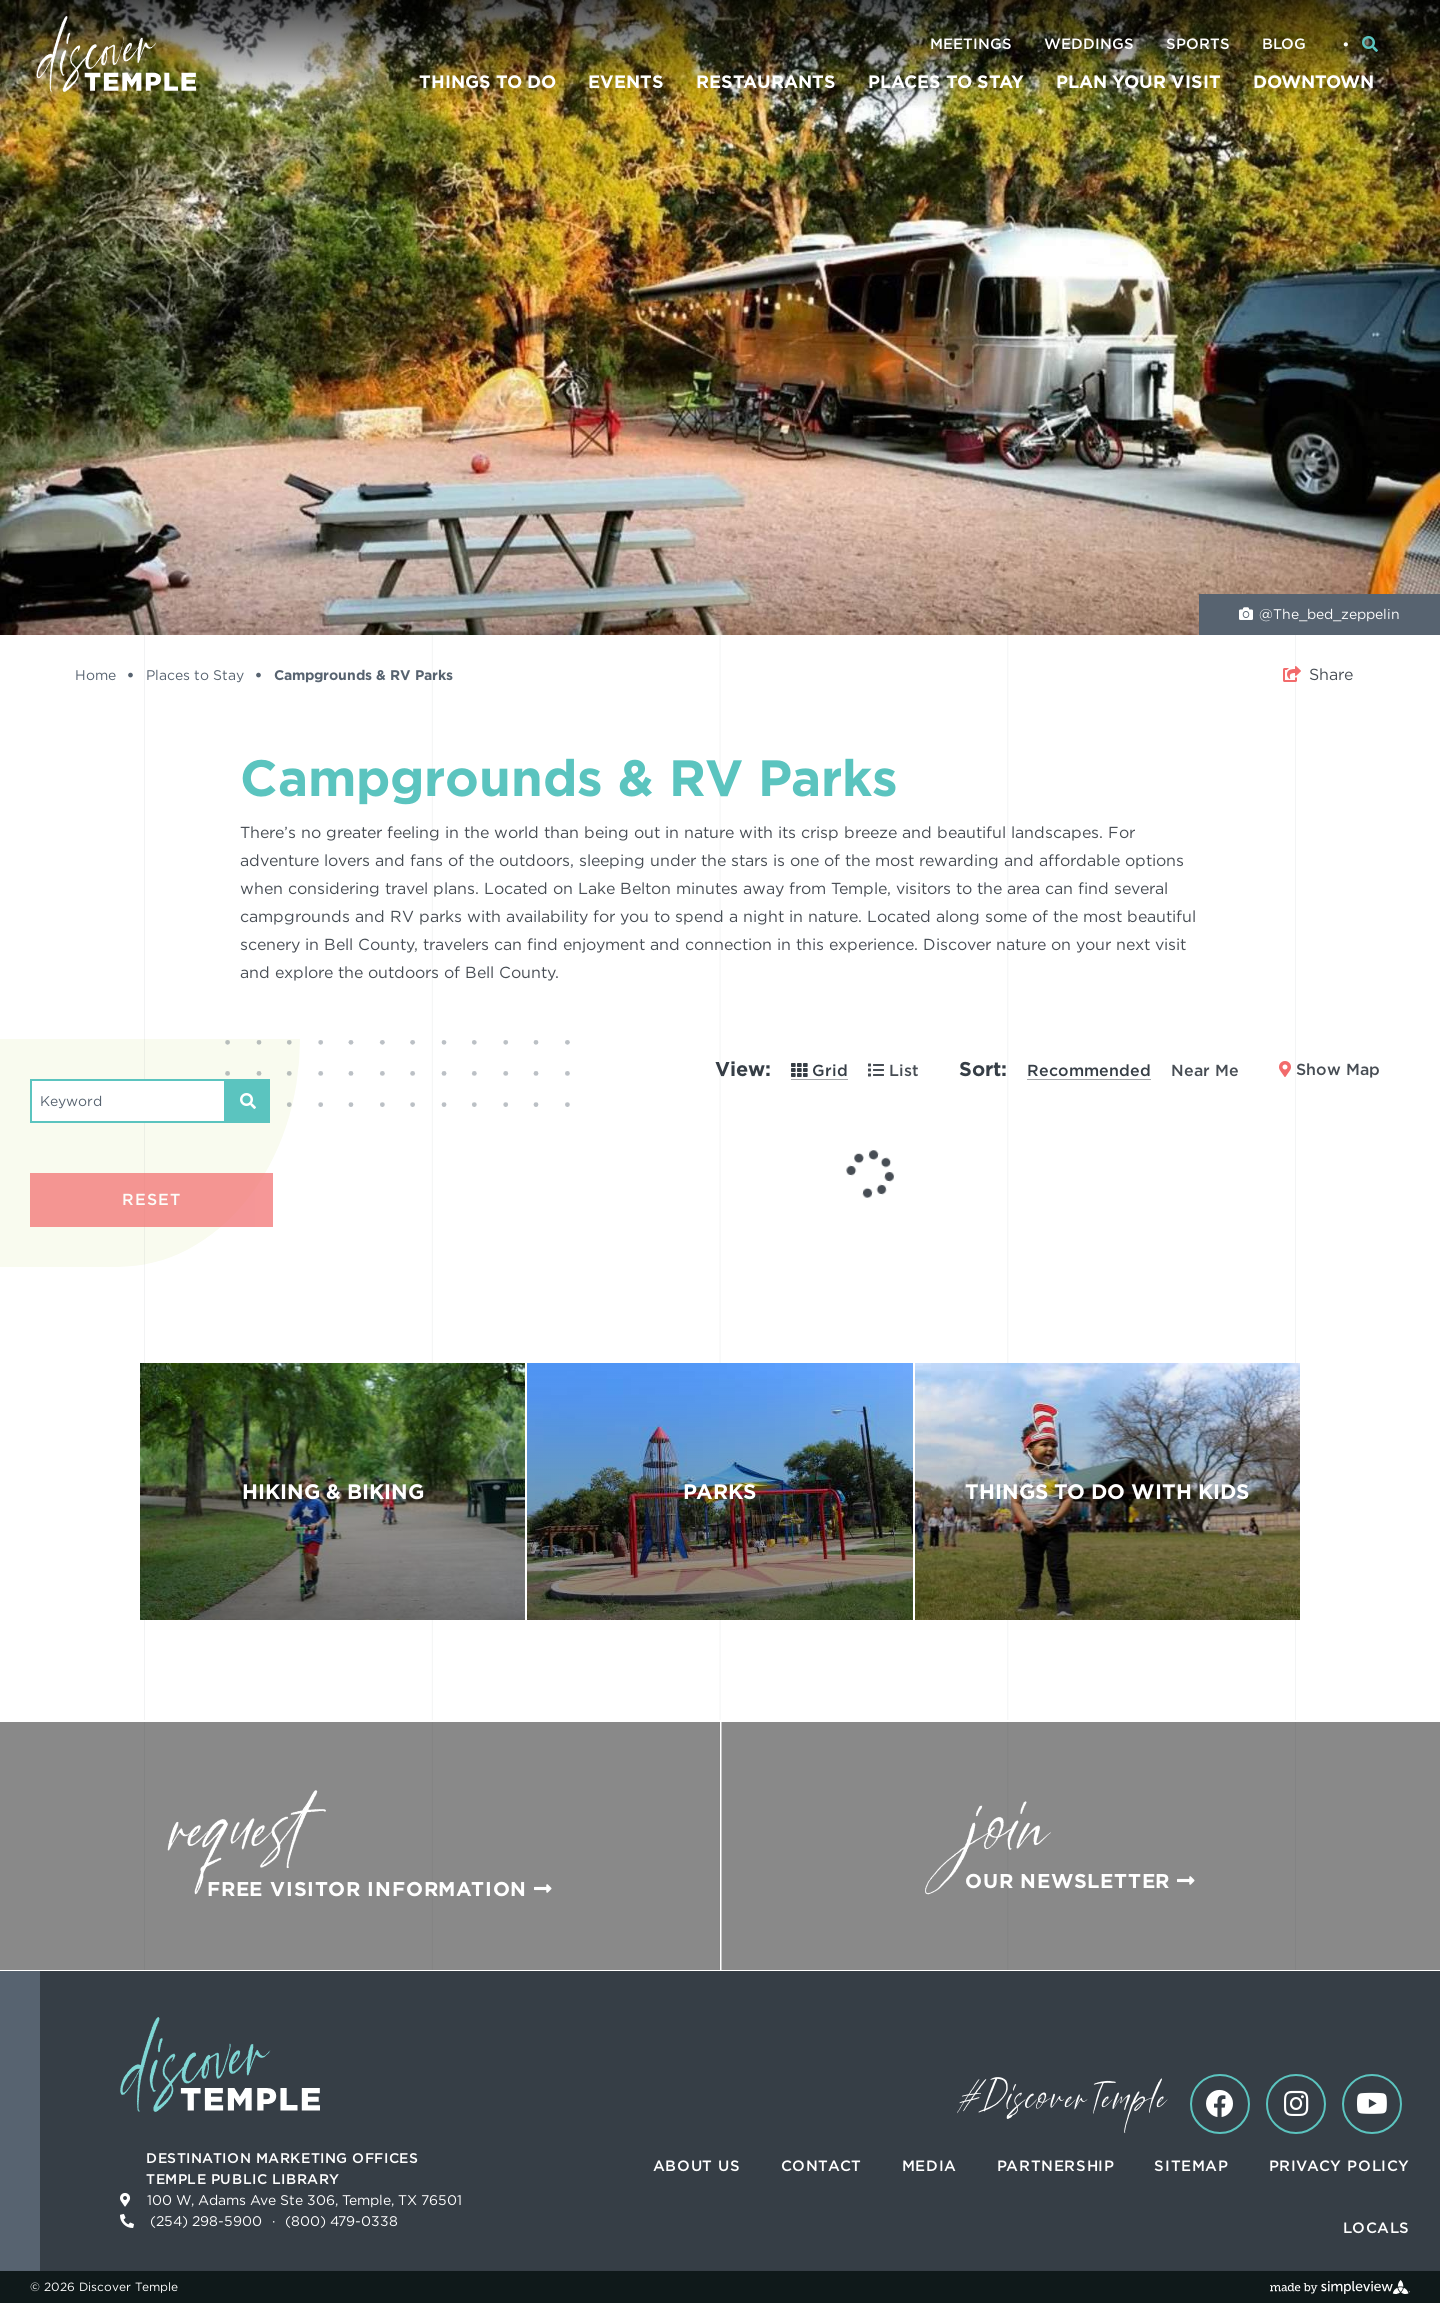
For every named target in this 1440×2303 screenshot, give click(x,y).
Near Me (1205, 1070)
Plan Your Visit (1138, 81)
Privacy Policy (1339, 2166)
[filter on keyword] (248, 1101)
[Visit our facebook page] (1220, 2104)
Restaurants (766, 81)
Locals (1376, 2228)
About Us (697, 2166)
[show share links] (1318, 675)
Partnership (1056, 2166)
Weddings (1089, 44)
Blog (1284, 44)
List (893, 1070)
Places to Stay (946, 81)
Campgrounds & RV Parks (363, 675)
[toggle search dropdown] (1370, 45)
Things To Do (487, 81)
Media (929, 2166)
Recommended (1089, 1070)
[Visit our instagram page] (1296, 2104)
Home (104, 675)
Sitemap (1191, 2166)
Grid (819, 1070)
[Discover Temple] (116, 54)
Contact (821, 2166)
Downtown (1313, 81)
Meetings (971, 44)
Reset (151, 1199)
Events (626, 81)
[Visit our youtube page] (1372, 2104)
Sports (1198, 44)
